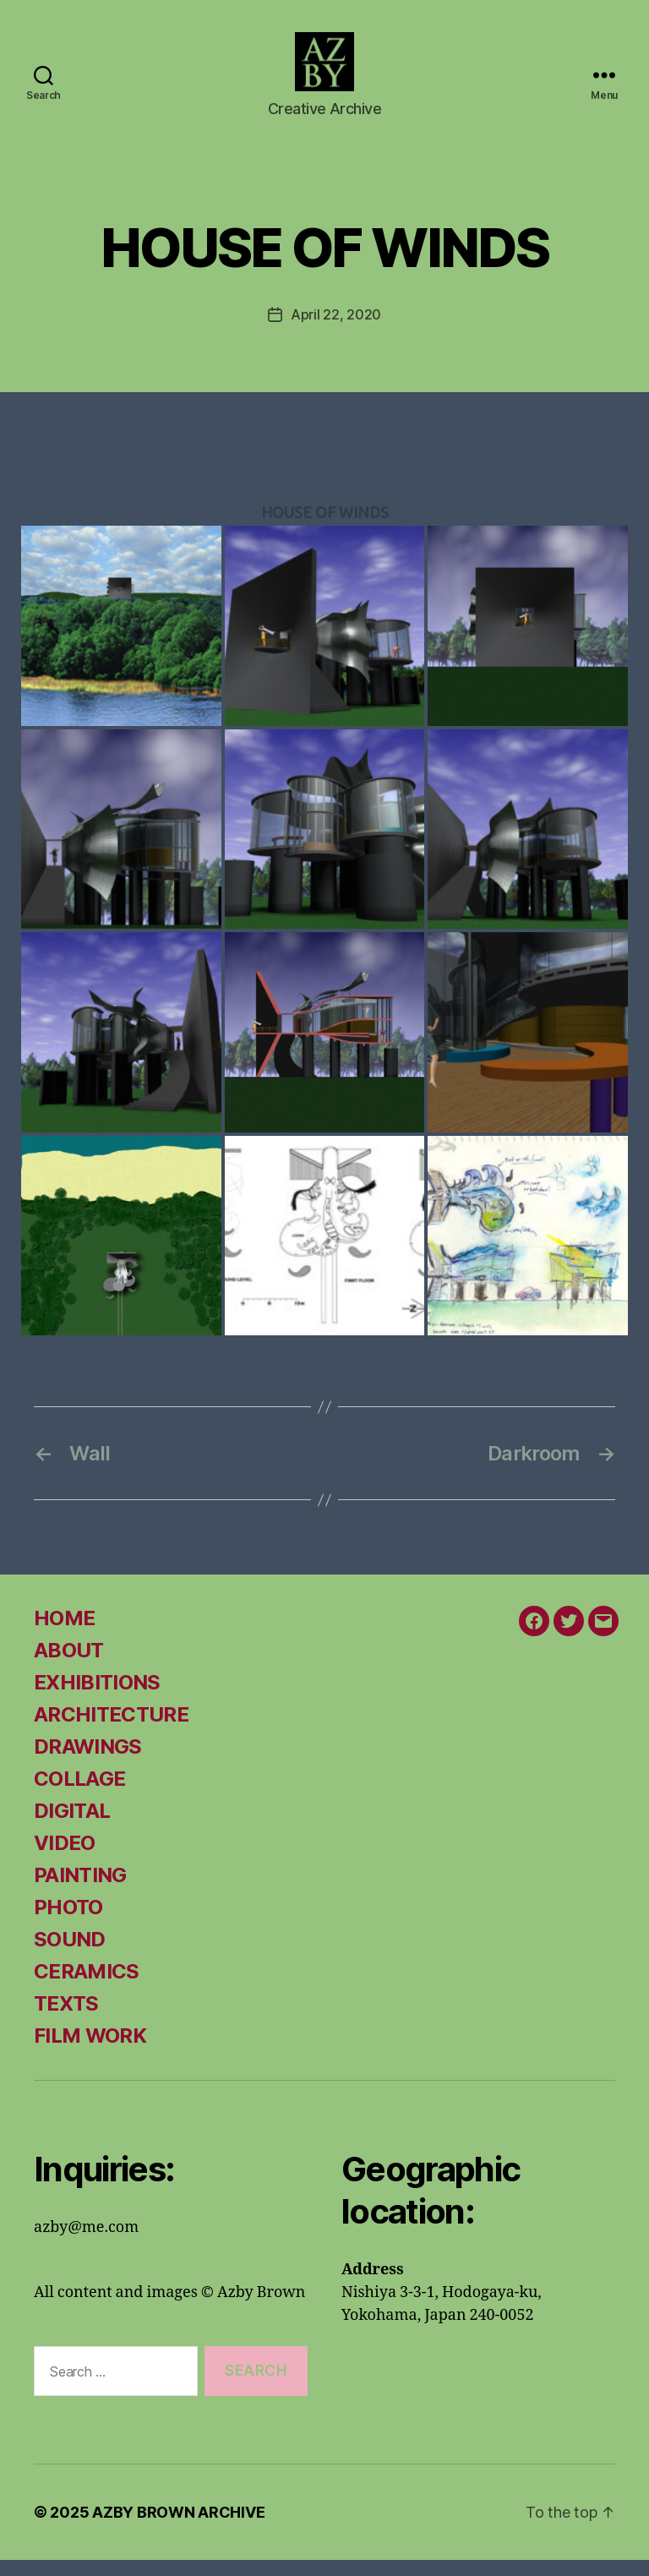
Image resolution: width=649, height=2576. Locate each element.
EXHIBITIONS (97, 1699)
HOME (64, 1635)
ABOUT (69, 1667)
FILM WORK (90, 2052)
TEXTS (66, 2020)
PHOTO (68, 1924)
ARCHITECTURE (111, 1731)
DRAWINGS (88, 1763)
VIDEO (64, 1859)
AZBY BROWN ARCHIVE (178, 2528)
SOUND (70, 1956)
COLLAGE (79, 1795)
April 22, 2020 (336, 330)
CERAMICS (86, 1988)
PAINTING (80, 1892)
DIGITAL (72, 1827)
